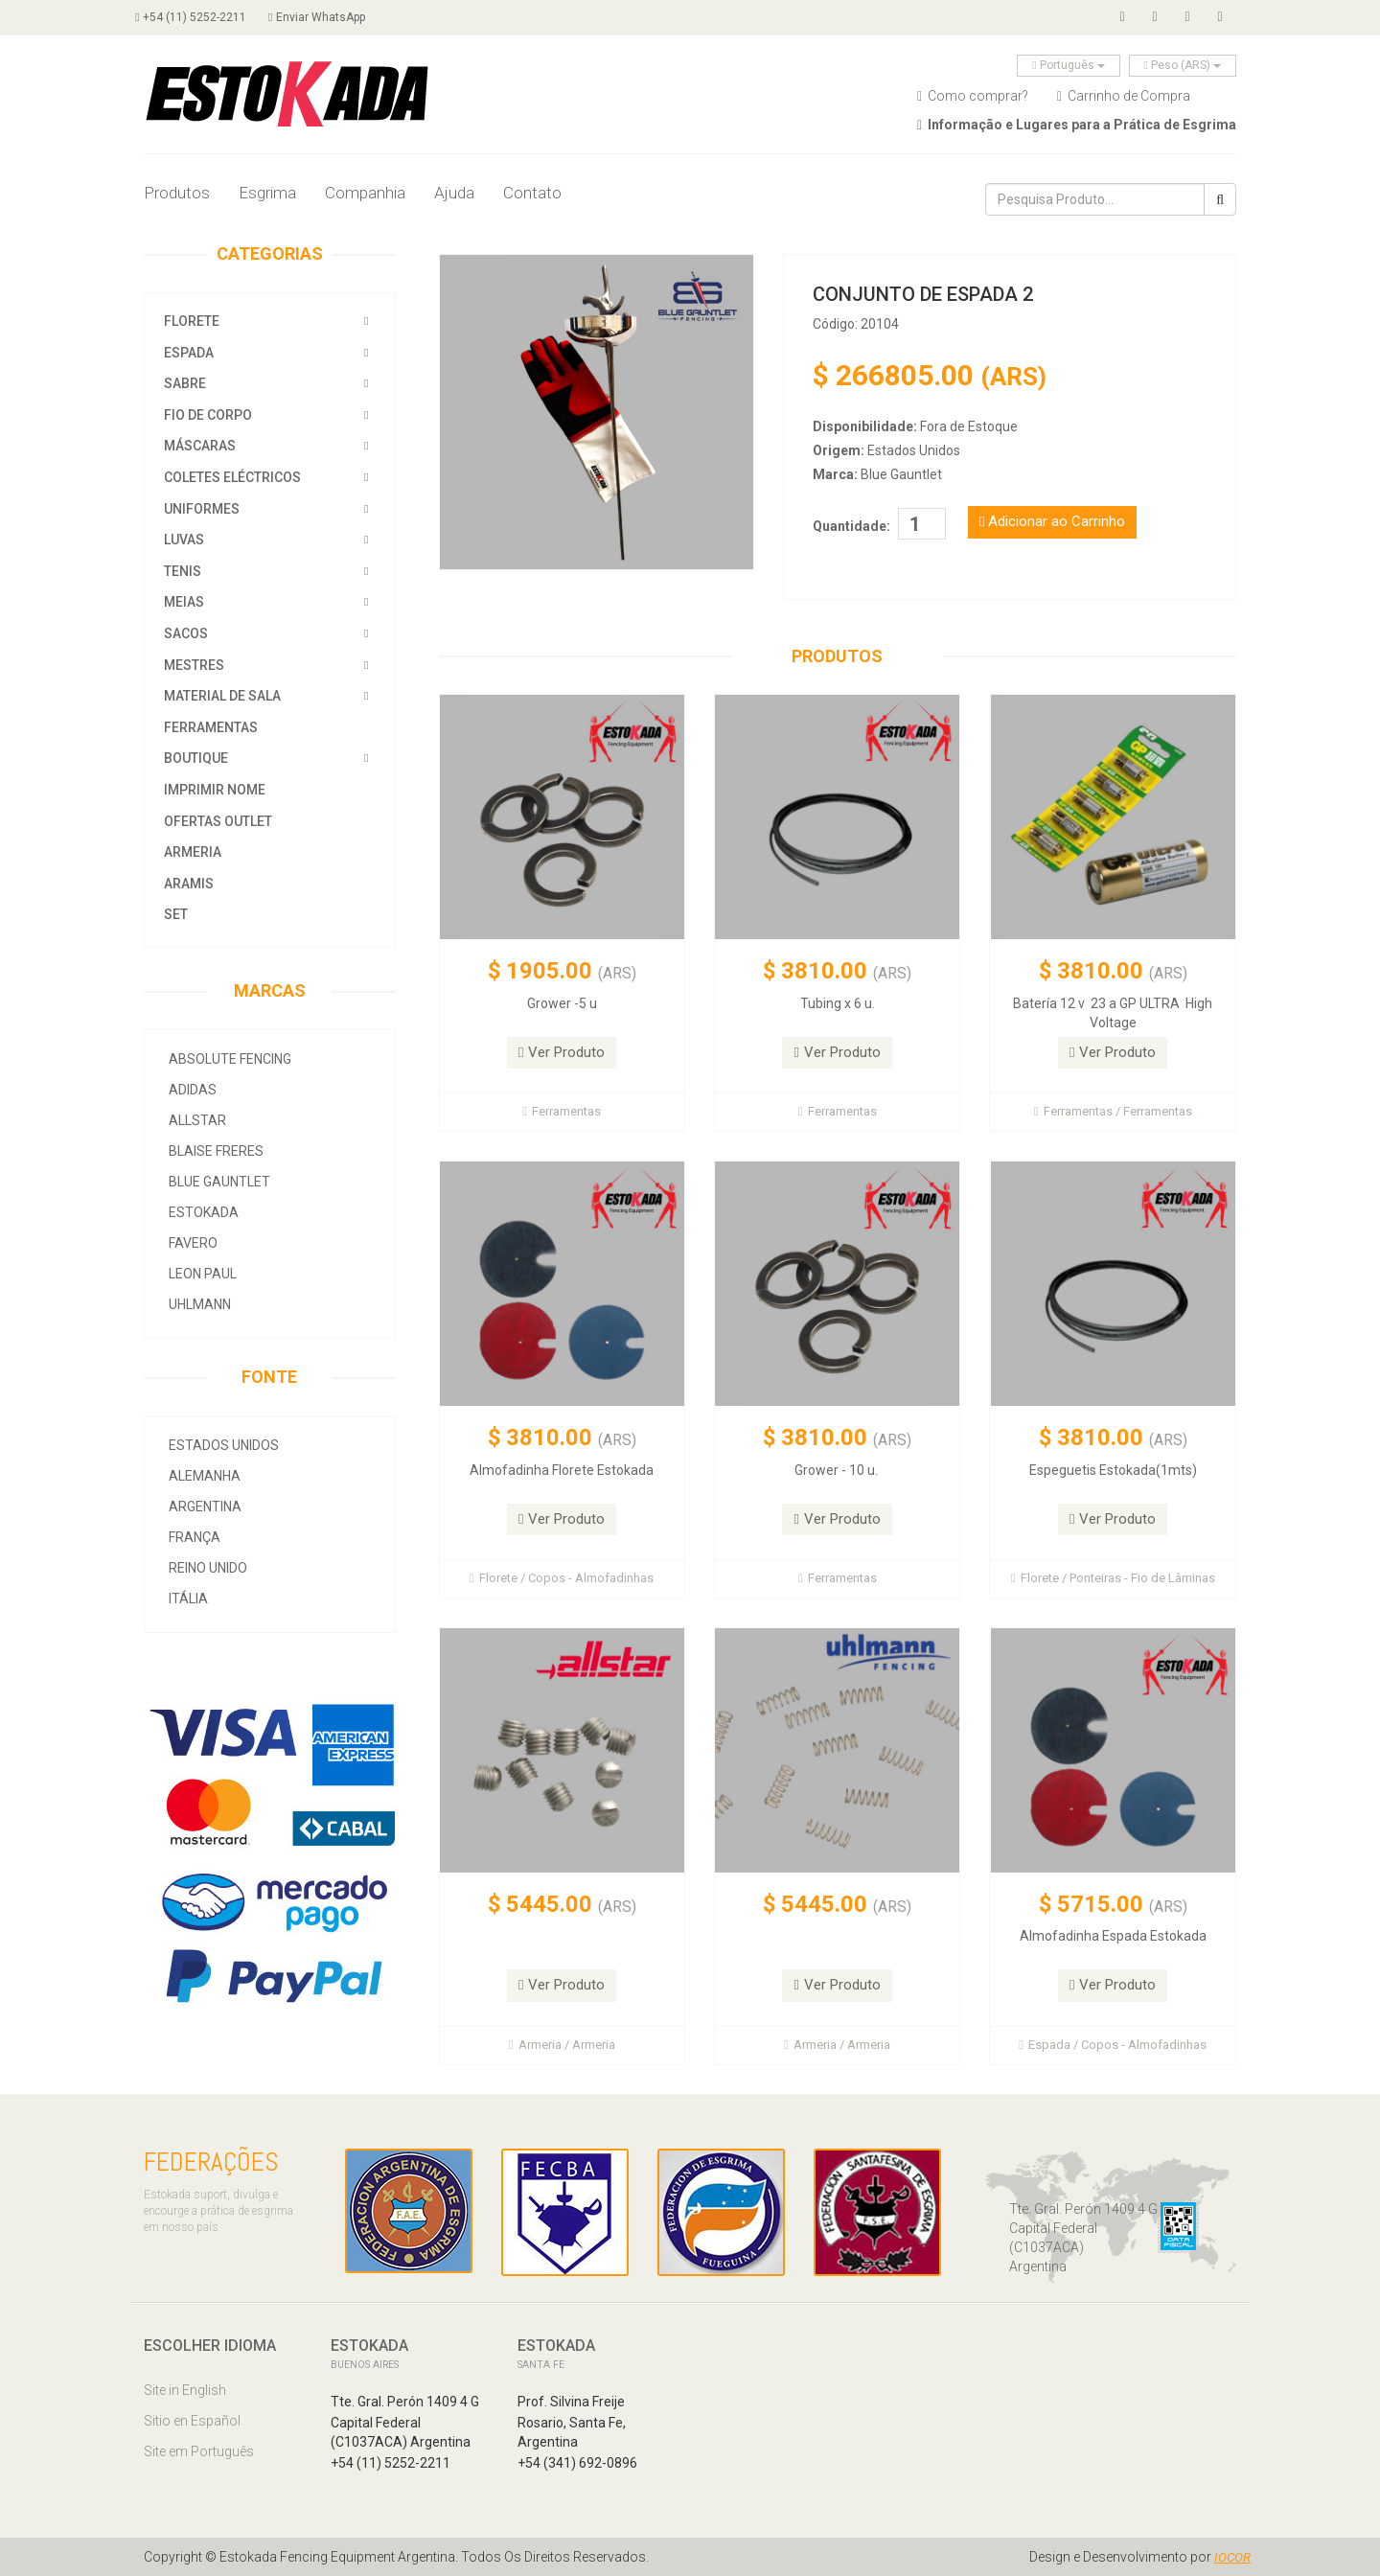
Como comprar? (972, 96)
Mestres (194, 665)
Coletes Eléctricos (232, 477)
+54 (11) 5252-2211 (199, 17)
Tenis (182, 571)
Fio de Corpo (208, 415)
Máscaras (200, 445)
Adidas (193, 1089)
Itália (188, 1598)
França (194, 1537)
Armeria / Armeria (562, 2044)
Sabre (185, 383)
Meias (184, 602)
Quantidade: (851, 526)
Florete (191, 321)
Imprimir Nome (214, 789)
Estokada (204, 1212)
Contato (532, 192)
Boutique (196, 758)
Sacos (187, 633)
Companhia (365, 192)
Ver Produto (561, 1052)
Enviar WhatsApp (332, 17)
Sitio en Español (192, 2420)
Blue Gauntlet (219, 1181)
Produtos (177, 192)
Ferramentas (211, 727)
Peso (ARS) (1182, 65)
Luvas (184, 539)
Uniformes (202, 509)
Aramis (189, 883)
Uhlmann (200, 1304)
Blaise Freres (216, 1151)
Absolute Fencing (230, 1059)
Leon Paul (203, 1273)
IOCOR (1232, 2556)
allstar (197, 1120)
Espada (189, 352)
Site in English (185, 2390)
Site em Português (199, 2451)
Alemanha (205, 1476)
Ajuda (454, 192)
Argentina (205, 1506)
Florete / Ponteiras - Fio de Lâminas (1113, 1578)
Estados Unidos (224, 1445)
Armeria (192, 852)
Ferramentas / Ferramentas (1113, 1111)
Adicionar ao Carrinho (1052, 521)
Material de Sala (222, 695)
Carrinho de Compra (1123, 96)
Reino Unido (208, 1568)
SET (176, 914)
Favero (193, 1243)
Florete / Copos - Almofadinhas (562, 1578)
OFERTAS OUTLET (218, 821)
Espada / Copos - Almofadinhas (1113, 2044)
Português (1068, 65)
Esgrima (267, 192)
